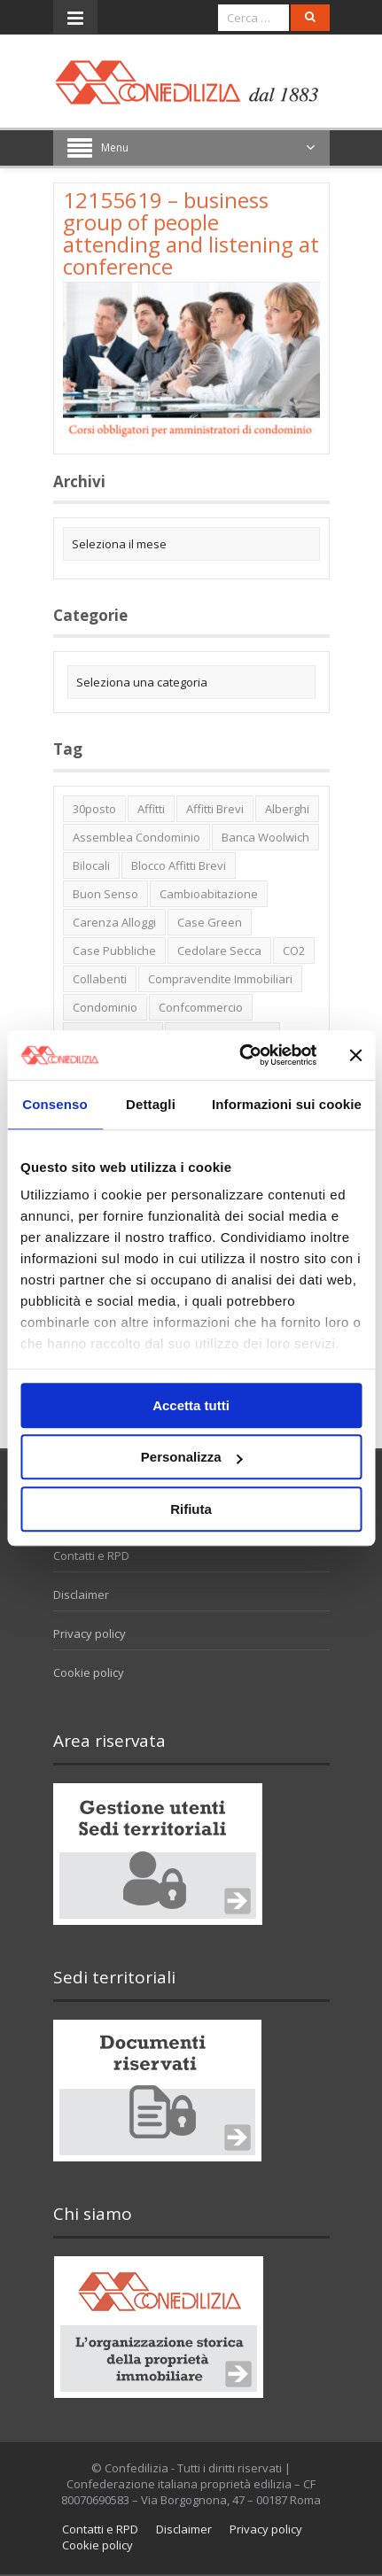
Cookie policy (88, 1672)
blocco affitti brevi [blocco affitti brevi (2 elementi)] (178, 865)
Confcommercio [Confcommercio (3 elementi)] (201, 1007)
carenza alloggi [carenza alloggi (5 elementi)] (114, 922)
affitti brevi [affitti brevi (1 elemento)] (215, 809)
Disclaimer (81, 1594)
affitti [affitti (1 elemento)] (151, 809)
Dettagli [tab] (150, 1104)
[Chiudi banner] (355, 1055)
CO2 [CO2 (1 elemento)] (294, 950)
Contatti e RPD (91, 1555)
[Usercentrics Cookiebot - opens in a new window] (240, 1055)
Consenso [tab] (54, 1104)
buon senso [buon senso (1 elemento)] (105, 894)
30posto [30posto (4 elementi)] (94, 809)
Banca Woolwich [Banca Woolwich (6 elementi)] (265, 837)
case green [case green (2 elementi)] (209, 922)
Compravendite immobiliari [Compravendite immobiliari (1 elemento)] (220, 979)
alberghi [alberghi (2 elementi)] (287, 809)
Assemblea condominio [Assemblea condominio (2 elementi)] (136, 837)
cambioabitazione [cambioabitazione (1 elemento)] (209, 894)
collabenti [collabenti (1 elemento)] (100, 979)
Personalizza (192, 1456)
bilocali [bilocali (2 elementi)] (91, 865)
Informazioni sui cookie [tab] (287, 1104)
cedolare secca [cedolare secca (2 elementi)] (219, 950)
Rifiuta (191, 1509)
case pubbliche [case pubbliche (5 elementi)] (114, 950)
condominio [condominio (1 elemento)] (105, 1007)
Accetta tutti (191, 1405)
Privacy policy (89, 1633)
